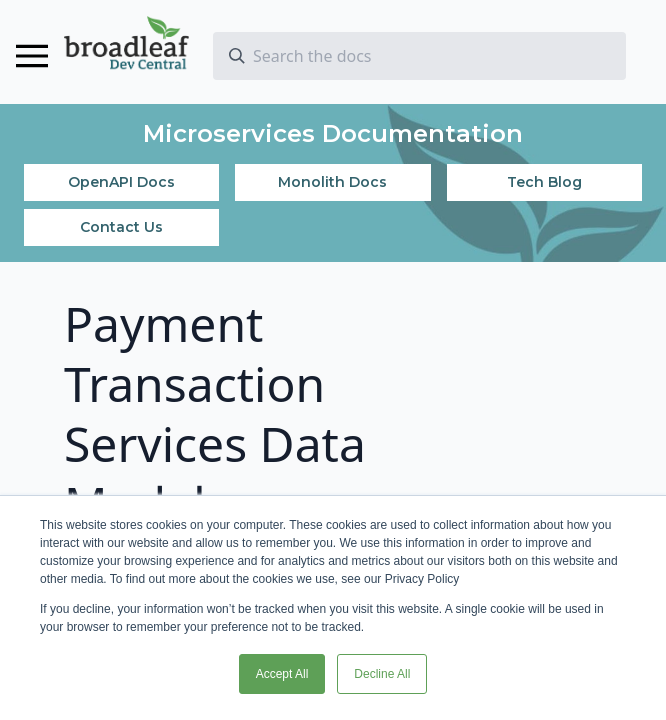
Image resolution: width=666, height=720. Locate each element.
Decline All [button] (382, 674)
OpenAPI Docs (121, 182)
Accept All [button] (282, 674)
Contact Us (121, 227)
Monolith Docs (332, 182)
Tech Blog (544, 182)
